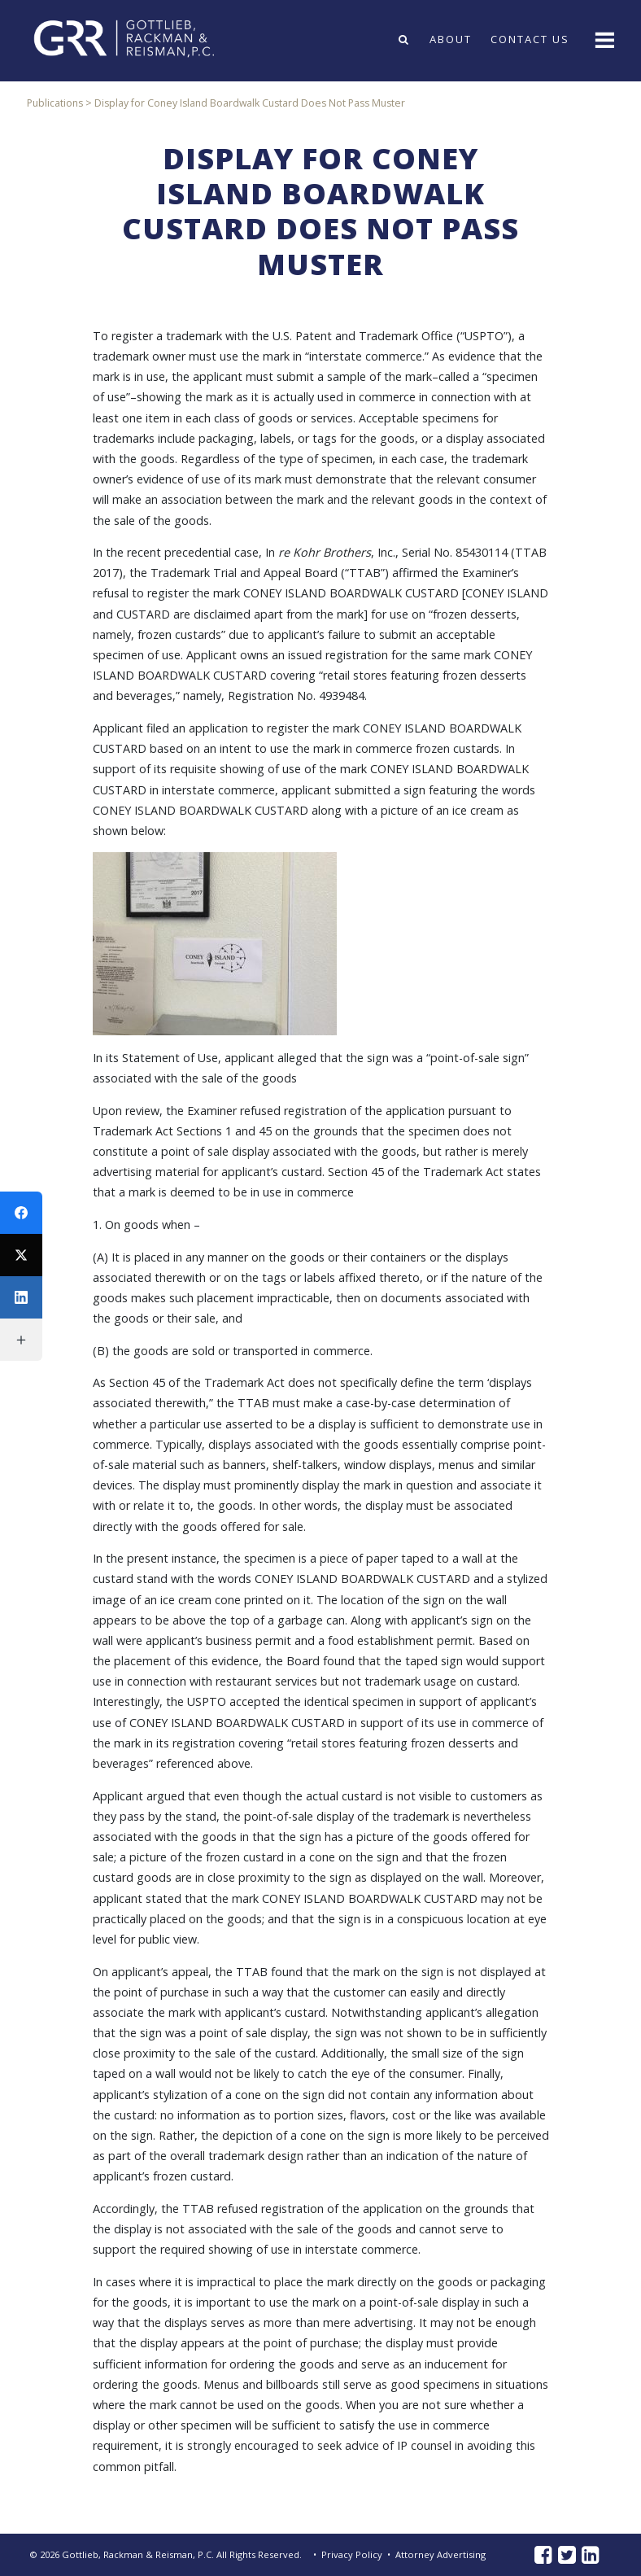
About (451, 39)
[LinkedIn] (21, 1297)
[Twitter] (21, 1255)
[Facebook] (21, 1213)
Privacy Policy (351, 2554)
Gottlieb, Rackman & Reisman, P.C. (138, 2554)
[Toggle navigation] (603, 39)
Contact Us (530, 39)
